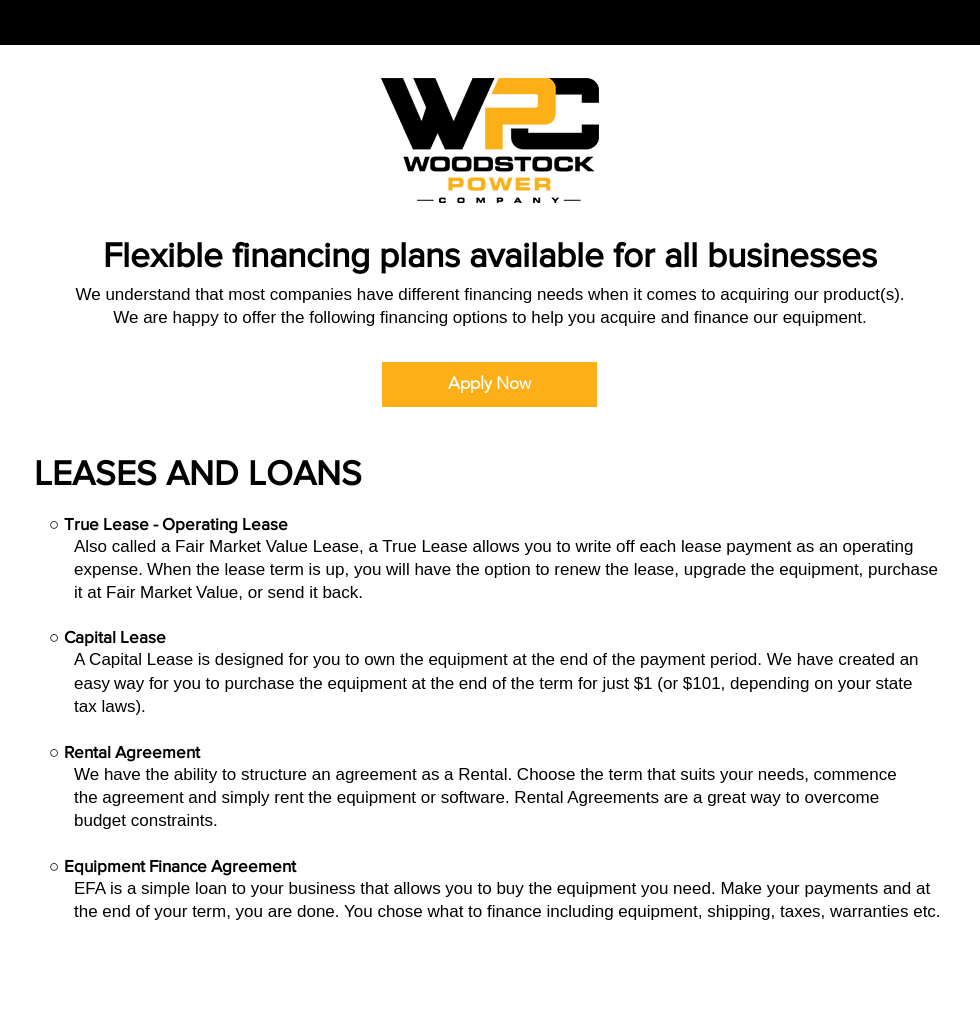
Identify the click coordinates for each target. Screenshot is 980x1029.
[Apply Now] (489, 384)
